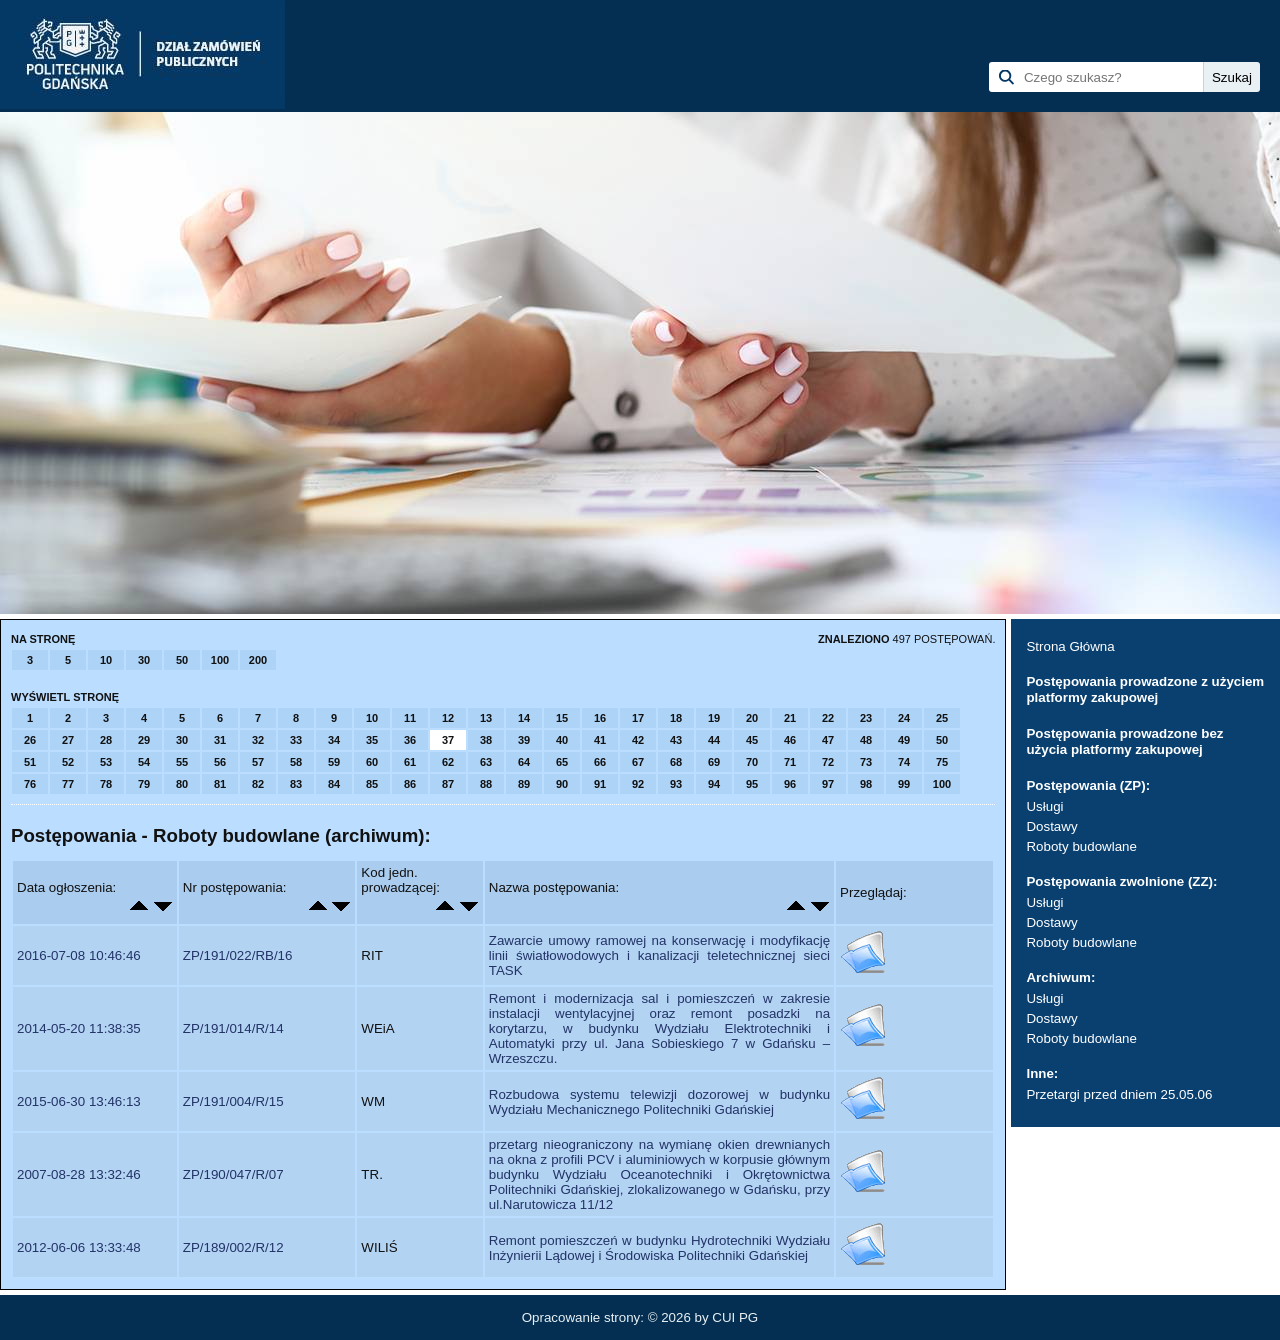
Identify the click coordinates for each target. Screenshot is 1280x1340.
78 (106, 784)
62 (448, 762)
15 (562, 718)
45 (752, 740)
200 (258, 660)
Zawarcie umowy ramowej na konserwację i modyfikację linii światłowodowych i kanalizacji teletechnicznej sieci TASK (659, 955)
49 (904, 740)
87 (448, 784)
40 (562, 740)
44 (714, 740)
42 (638, 740)
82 (258, 784)
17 (638, 718)
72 (828, 762)
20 (752, 718)
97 (828, 784)
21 (790, 718)
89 (524, 784)
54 (144, 762)
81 (220, 784)
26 (30, 740)
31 (220, 740)
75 (942, 762)
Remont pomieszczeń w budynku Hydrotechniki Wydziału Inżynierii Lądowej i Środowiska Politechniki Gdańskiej (659, 1248)
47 (828, 740)
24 (904, 718)
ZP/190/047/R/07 (233, 1174)
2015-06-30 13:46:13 (79, 1101)
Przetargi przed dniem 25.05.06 (1119, 1094)
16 (600, 718)
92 (638, 784)
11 (410, 718)
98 (866, 784)
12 (448, 718)
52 (68, 762)
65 (562, 762)
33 (296, 740)
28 (106, 740)
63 (486, 762)
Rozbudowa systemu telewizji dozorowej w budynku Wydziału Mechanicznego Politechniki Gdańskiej (659, 1102)
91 (600, 784)
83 (296, 784)
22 (828, 718)
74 (904, 762)
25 (942, 718)
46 (790, 740)
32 (258, 740)
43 (676, 740)
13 (486, 718)
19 (714, 718)
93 (676, 784)
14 (524, 718)
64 (524, 762)
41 (600, 740)
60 (372, 762)
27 (68, 740)
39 (524, 740)
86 (410, 784)
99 (904, 784)
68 (676, 762)
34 (334, 740)
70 (752, 762)
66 (600, 762)
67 (638, 762)
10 (106, 660)
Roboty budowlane (1081, 846)
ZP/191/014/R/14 (233, 1028)
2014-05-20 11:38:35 (79, 1028)
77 (68, 784)
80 (182, 784)
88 (486, 784)
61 (410, 762)
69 (714, 762)
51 (30, 762)
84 (334, 784)
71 (790, 762)
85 (372, 784)
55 (182, 762)
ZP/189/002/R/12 (233, 1247)
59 (334, 762)
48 (866, 740)
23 (866, 718)
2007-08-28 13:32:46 (79, 1174)
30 (144, 660)
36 (410, 740)
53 (106, 762)
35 (372, 740)
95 (752, 784)
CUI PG (735, 1317)
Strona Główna (1070, 646)
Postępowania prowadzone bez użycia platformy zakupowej (1124, 741)
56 (220, 762)
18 (676, 718)
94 (714, 784)
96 (790, 784)
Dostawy (1051, 826)
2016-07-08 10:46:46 (79, 955)
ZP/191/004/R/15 (233, 1101)
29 (144, 740)
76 (30, 784)
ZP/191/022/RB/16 (238, 955)
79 (144, 784)
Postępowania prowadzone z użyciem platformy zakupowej (1145, 689)
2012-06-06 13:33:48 (79, 1247)
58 (296, 762)
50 (182, 660)
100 (220, 660)
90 (562, 784)
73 (866, 762)
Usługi (1044, 806)
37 (448, 740)
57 (258, 762)
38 (486, 740)
